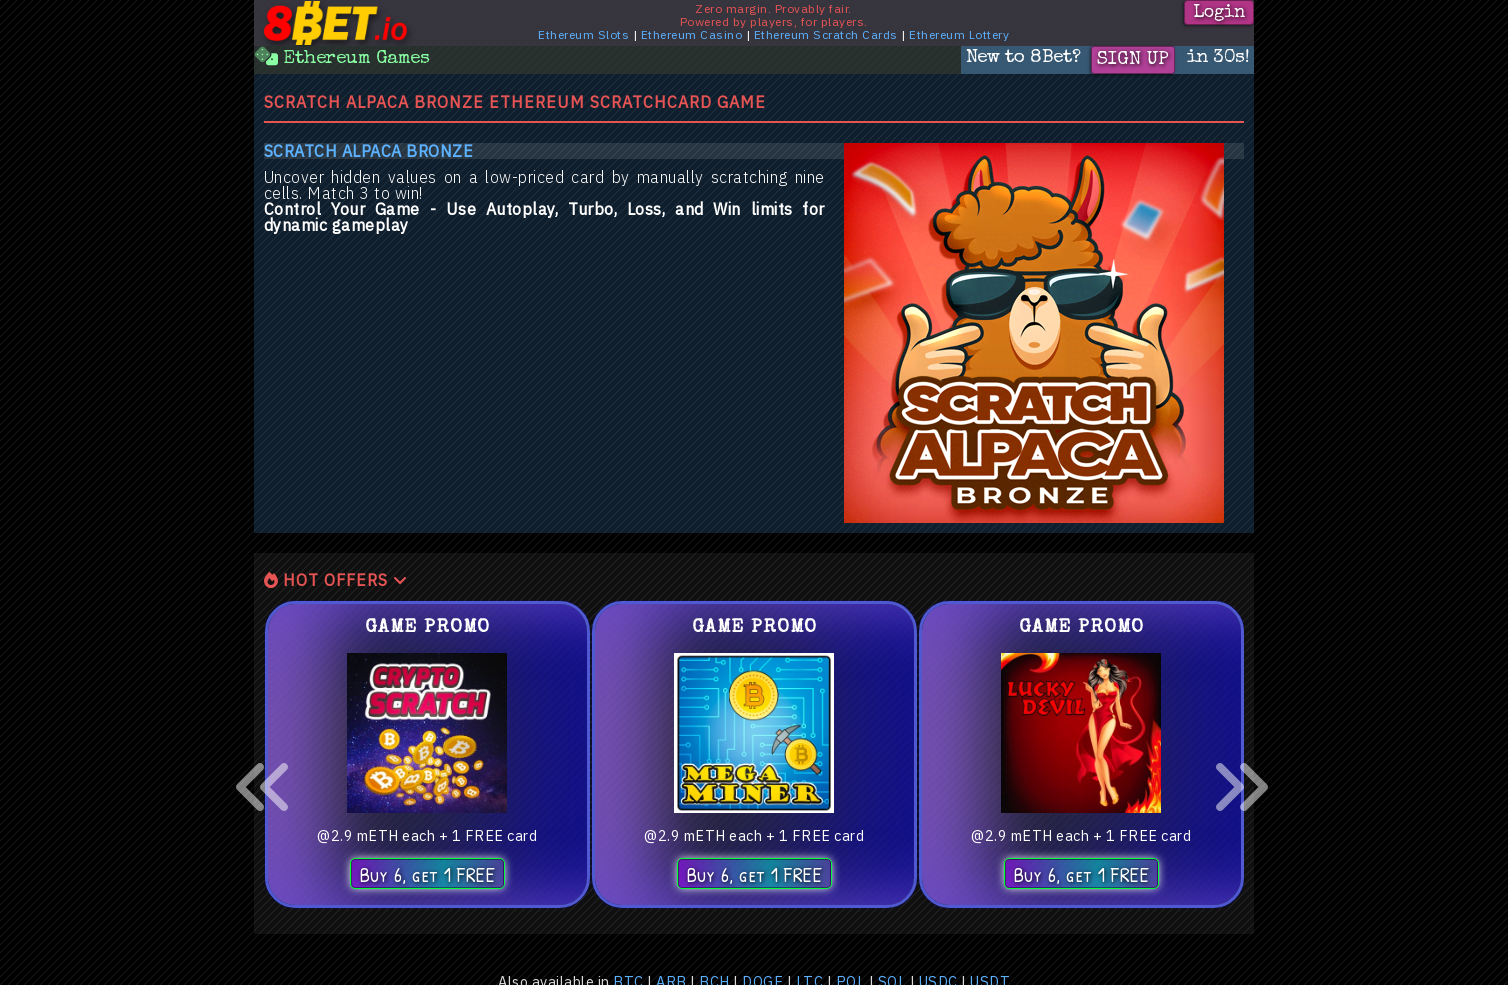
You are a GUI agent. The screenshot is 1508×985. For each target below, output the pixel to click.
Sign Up (1133, 60)
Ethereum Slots (583, 34)
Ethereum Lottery (959, 34)
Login (1219, 13)
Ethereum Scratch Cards (826, 34)
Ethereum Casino (692, 34)
